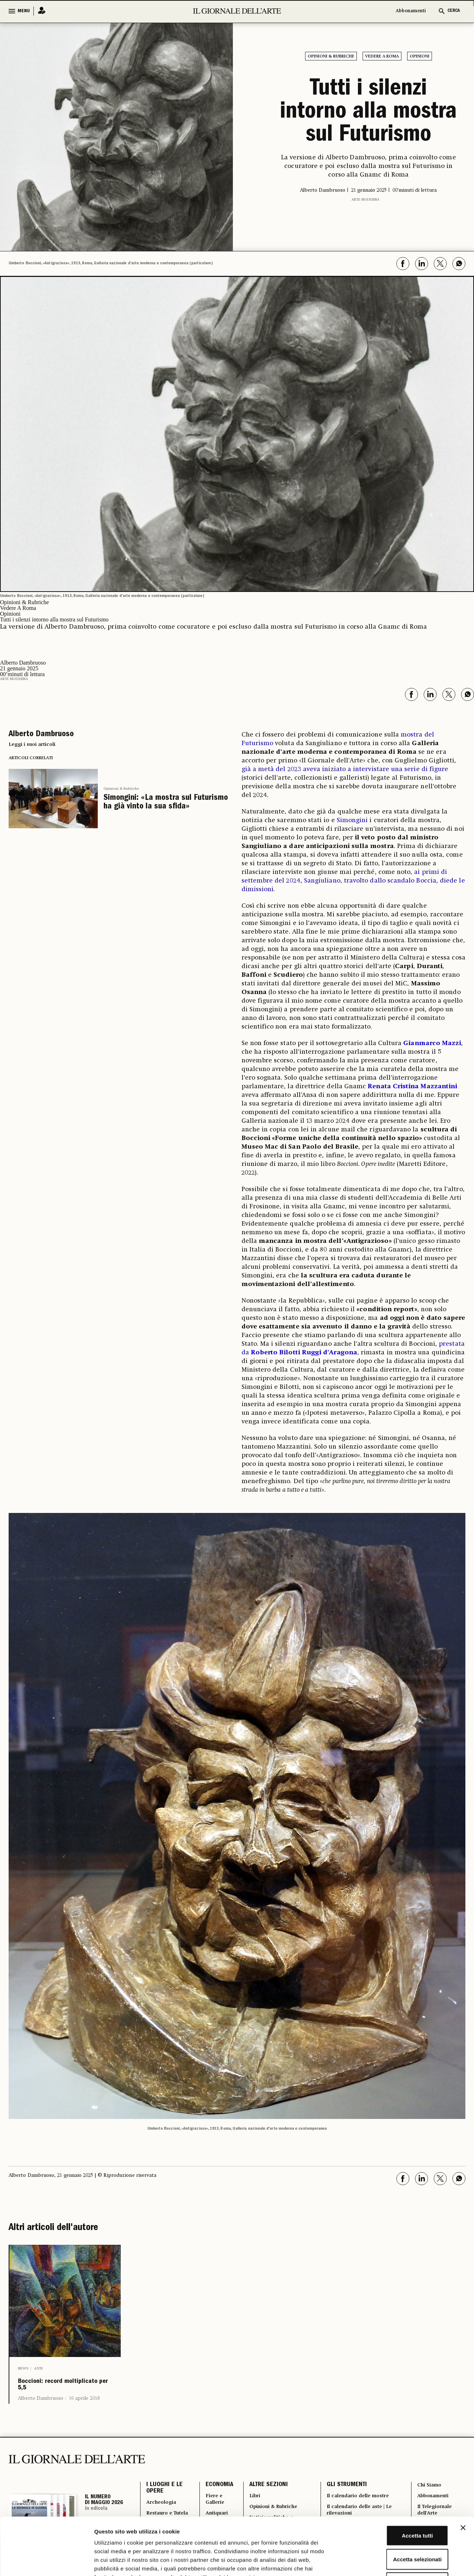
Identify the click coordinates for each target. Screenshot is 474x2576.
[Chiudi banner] (462, 2473)
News (23, 2368)
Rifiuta (395, 2529)
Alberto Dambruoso (40, 2408)
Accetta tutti (395, 2482)
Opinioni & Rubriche (331, 56)
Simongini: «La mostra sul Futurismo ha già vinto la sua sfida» (165, 802)
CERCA (453, 11)
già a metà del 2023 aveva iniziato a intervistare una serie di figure (344, 769)
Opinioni (419, 56)
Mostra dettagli (378, 2562)
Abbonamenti (411, 11)
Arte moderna (365, 199)
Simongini (352, 820)
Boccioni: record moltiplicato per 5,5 (62, 2390)
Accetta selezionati (395, 2505)
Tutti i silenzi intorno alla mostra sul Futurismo (368, 112)
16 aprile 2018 (84, 2408)
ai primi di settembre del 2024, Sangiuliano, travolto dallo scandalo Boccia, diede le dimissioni (353, 881)
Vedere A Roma (382, 56)
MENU (24, 11)
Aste (38, 2368)
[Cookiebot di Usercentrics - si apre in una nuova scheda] (46, 2562)
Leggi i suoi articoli (32, 744)
